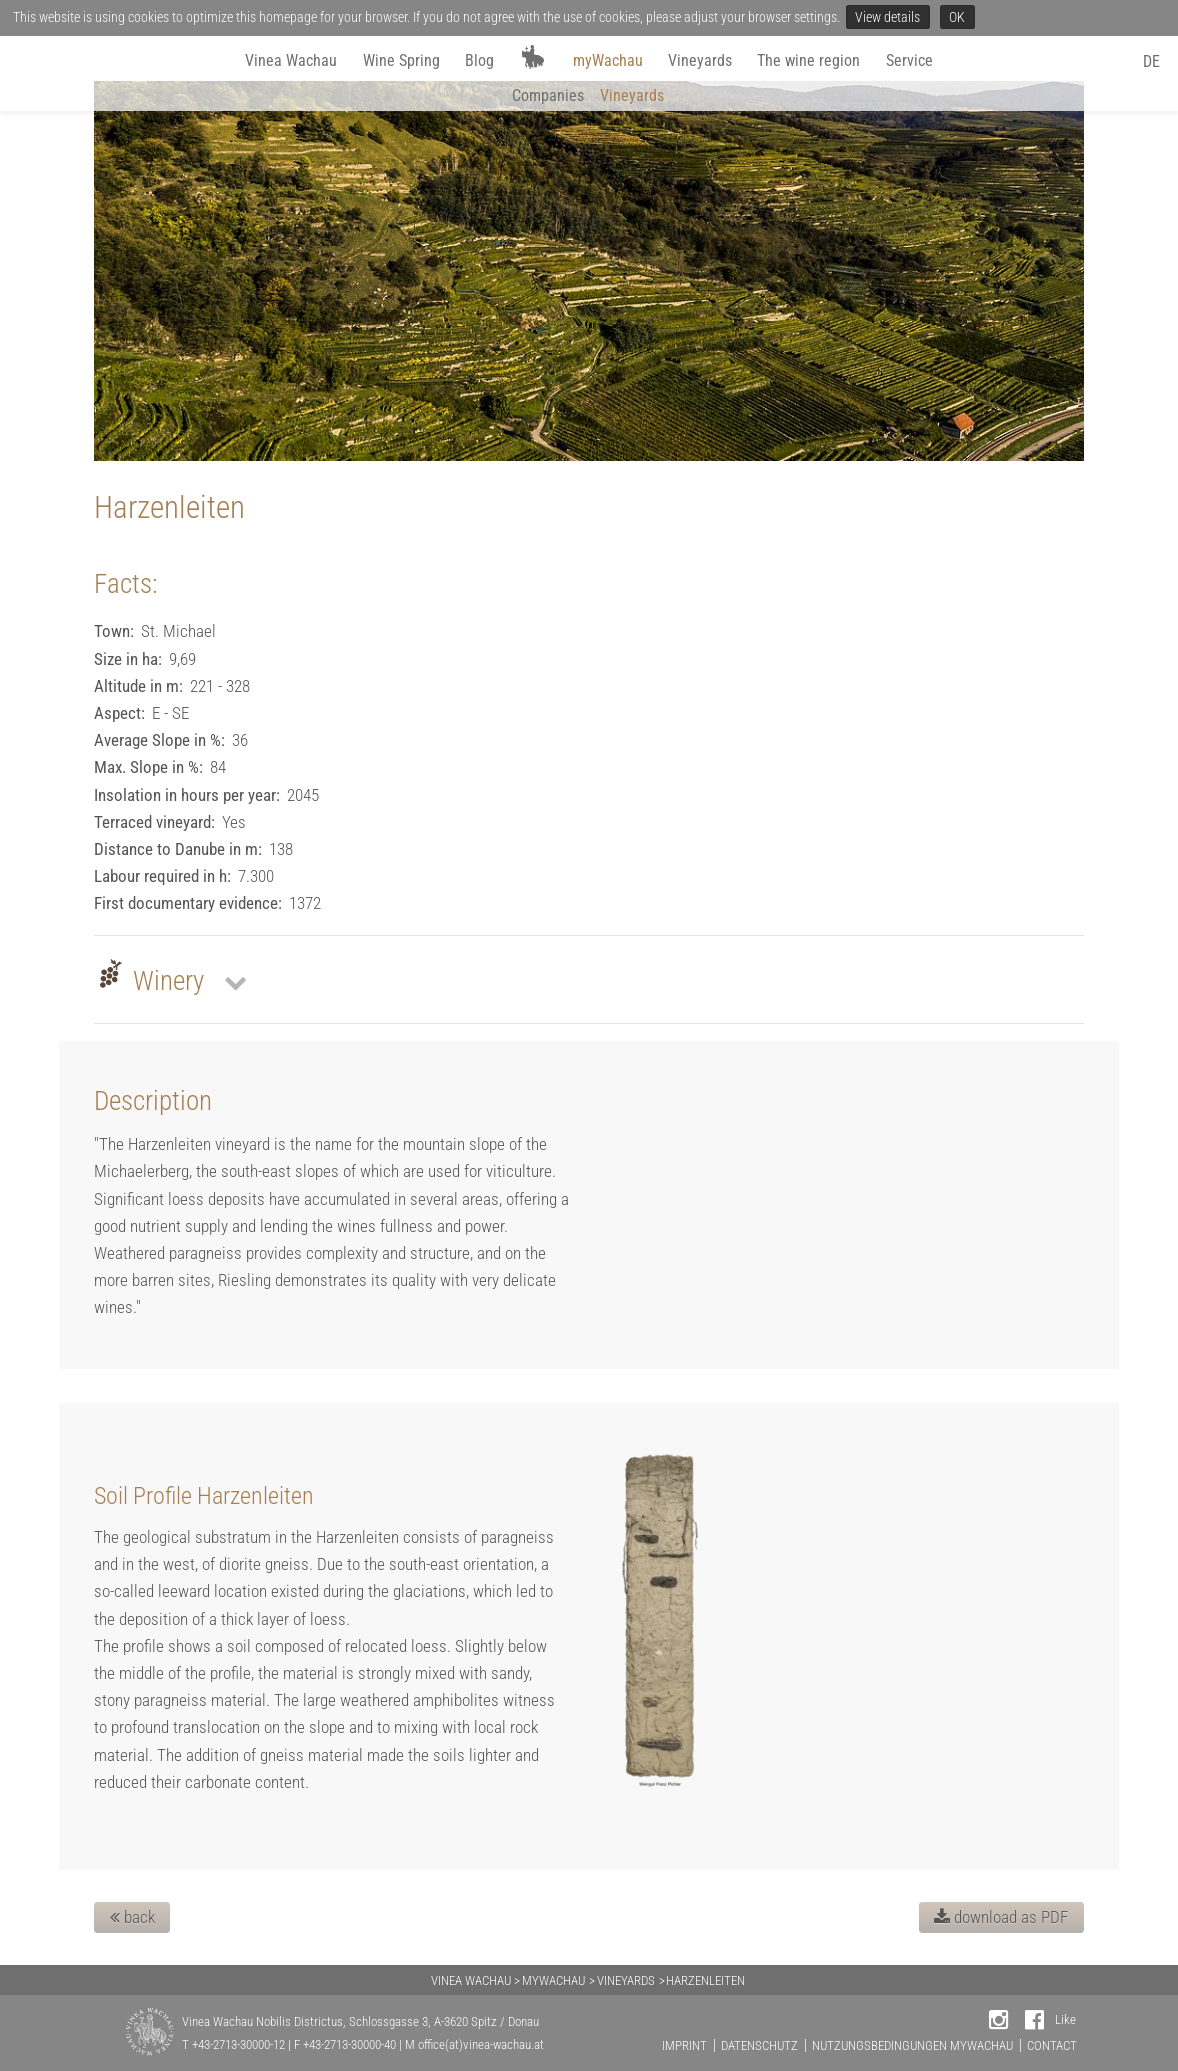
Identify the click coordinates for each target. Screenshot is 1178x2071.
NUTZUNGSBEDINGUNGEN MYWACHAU (912, 2045)
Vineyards (700, 60)
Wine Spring (401, 60)
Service (909, 60)
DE (1151, 61)
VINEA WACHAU (471, 1980)
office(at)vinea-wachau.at (481, 2044)
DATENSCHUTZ (759, 2045)
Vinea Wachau (291, 60)
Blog (479, 60)
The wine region (808, 60)
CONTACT (1052, 2045)
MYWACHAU (553, 1980)
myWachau (608, 60)
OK (957, 17)
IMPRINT (684, 2045)
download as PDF (1001, 1917)
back (132, 1917)
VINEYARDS (626, 1980)
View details (887, 17)
